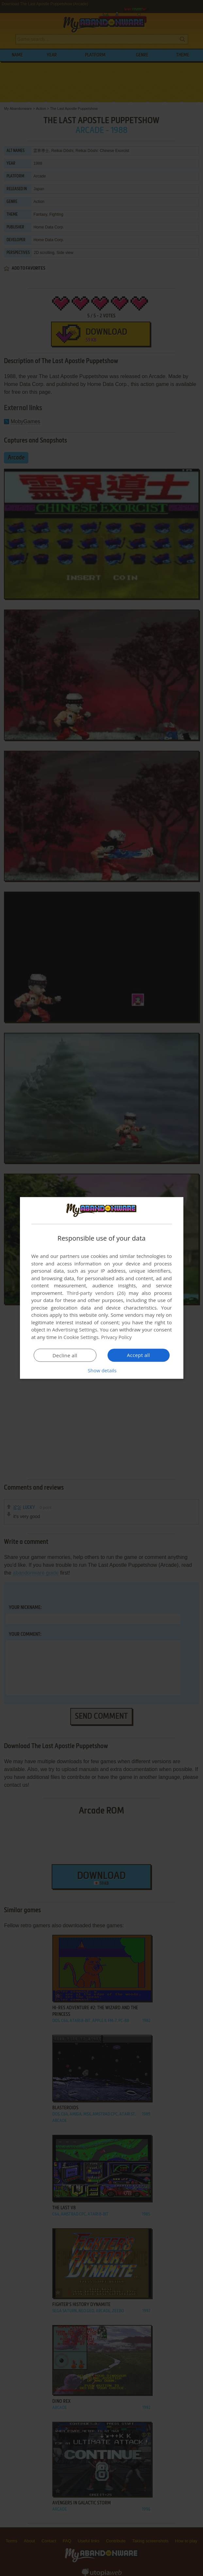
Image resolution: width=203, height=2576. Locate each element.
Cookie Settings (80, 1337)
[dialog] (101, 1288)
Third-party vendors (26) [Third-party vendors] (96, 1293)
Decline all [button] (65, 1355)
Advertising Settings (74, 1329)
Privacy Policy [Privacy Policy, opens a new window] (116, 1337)
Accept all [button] (138, 1355)
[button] (102, 1370)
